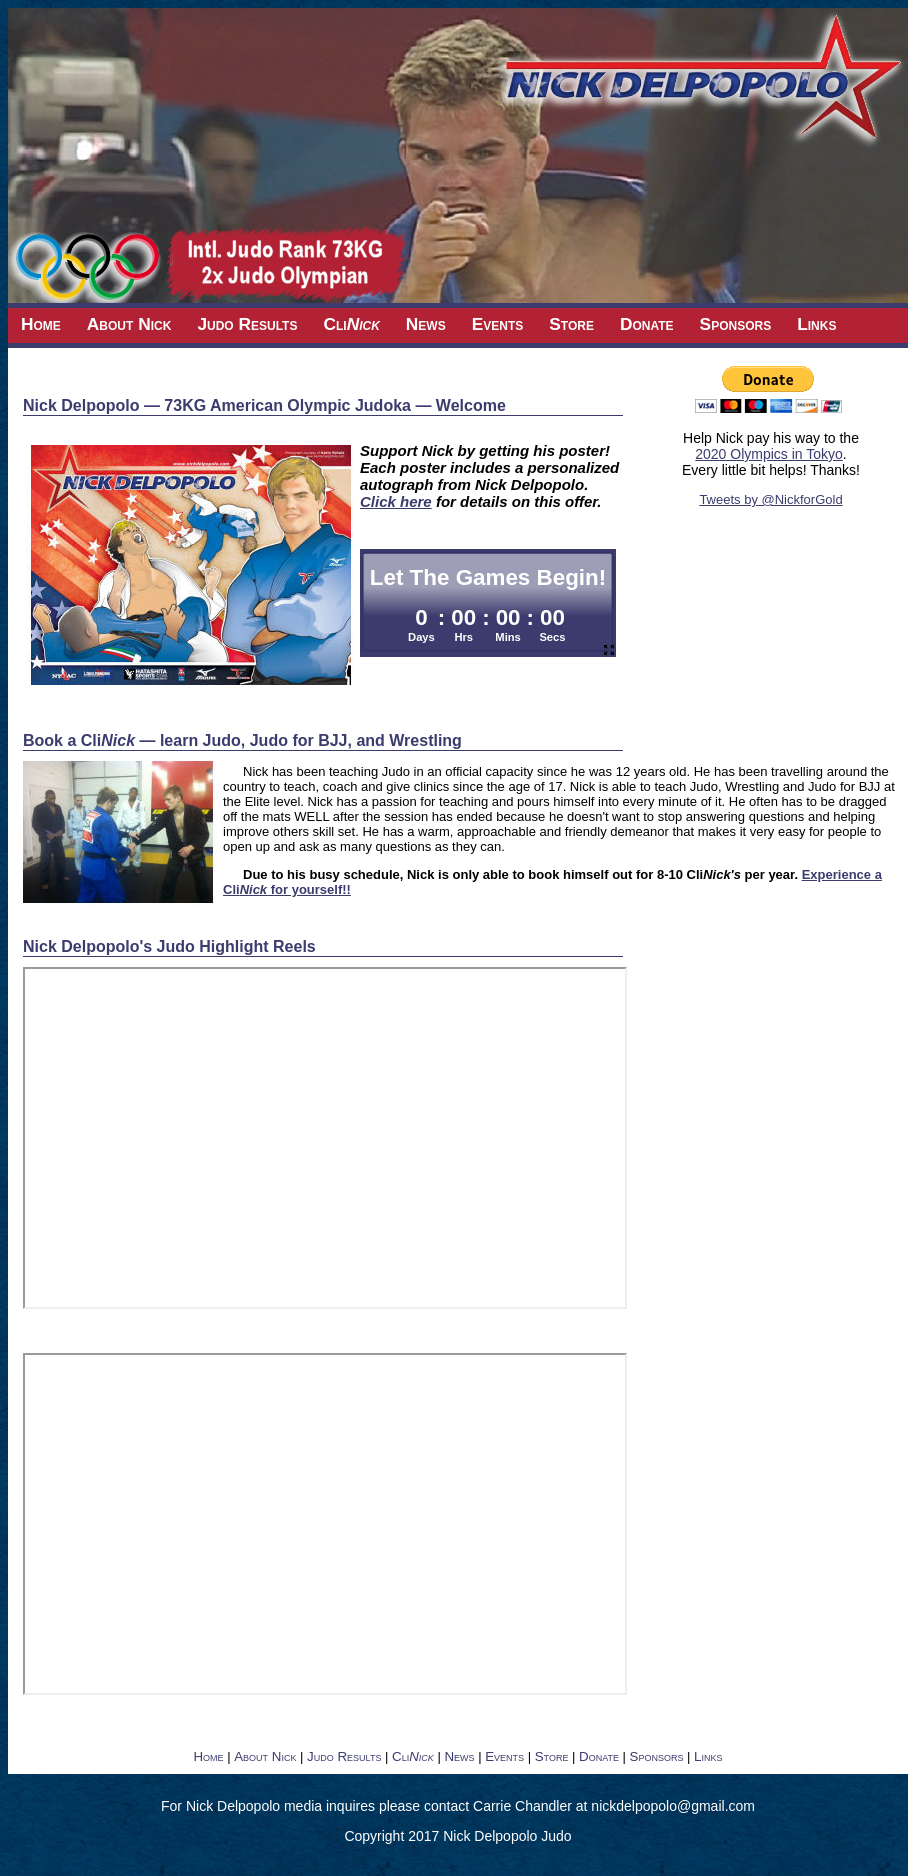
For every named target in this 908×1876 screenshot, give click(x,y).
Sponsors (736, 324)
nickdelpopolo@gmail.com (673, 1806)
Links (816, 324)
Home (41, 324)
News (426, 324)
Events (498, 324)
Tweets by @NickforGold (770, 499)
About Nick (129, 324)
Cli (351, 324)
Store (571, 324)
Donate (647, 324)
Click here (396, 501)
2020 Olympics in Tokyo (769, 454)
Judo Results (247, 324)
